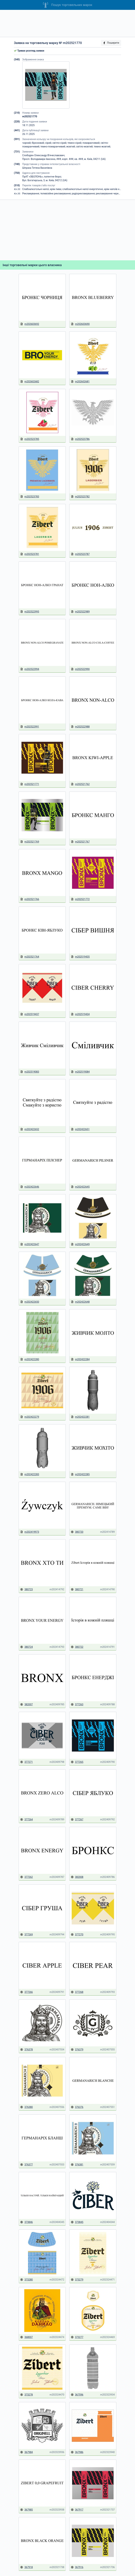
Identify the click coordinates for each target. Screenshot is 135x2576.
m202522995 (29, 611)
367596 (77, 2394)
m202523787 (80, 554)
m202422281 (80, 1416)
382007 (26, 1704)
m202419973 (29, 1531)
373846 (26, 2222)
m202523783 (29, 496)
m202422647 (29, 1244)
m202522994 (29, 669)
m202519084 (80, 1071)
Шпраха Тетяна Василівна (37, 167)
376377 (26, 2164)
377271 (26, 1762)
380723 (26, 1589)
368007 (26, 2337)
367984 (26, 2452)
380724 (26, 1647)
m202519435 (80, 956)
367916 (77, 2567)
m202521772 (80, 899)
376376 (77, 2107)
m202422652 (29, 1129)
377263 (77, 1704)
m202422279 (29, 1416)
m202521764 (29, 956)
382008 (77, 1877)
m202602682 (29, 381)
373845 (77, 2222)
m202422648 (80, 1301)
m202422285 (80, 1474)
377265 (77, 1762)
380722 (77, 1647)
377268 (77, 1992)
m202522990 (80, 669)
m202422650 (29, 1301)
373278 (26, 2394)
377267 (77, 1819)
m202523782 (80, 496)
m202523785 (29, 439)
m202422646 (29, 1186)
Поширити (111, 42)
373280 (26, 2279)
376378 (26, 2049)
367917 (77, 2509)
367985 (26, 2509)
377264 (26, 1819)
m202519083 (29, 1071)
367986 (77, 2452)
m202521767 (80, 841)
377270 (77, 1934)
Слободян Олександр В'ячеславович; (43, 155)
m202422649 (80, 1244)
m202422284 (80, 1359)
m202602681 (80, 381)
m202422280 (29, 1359)
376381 (77, 2164)
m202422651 (80, 1129)
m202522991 (29, 726)
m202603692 (29, 324)
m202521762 (80, 784)
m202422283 (29, 1474)
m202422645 (80, 1186)
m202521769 (29, 841)
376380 (26, 2107)
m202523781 (29, 554)
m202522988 (80, 726)
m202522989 (80, 611)
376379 (77, 2049)
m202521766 (29, 899)
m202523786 (80, 439)
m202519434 (80, 1014)
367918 (26, 2567)
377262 (26, 1877)
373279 (77, 2279)
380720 (77, 1531)
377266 (26, 1992)
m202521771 (29, 784)
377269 (26, 1934)
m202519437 (29, 1014)
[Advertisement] (67, 23)
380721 (77, 1589)
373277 (77, 2337)
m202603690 (80, 324)
